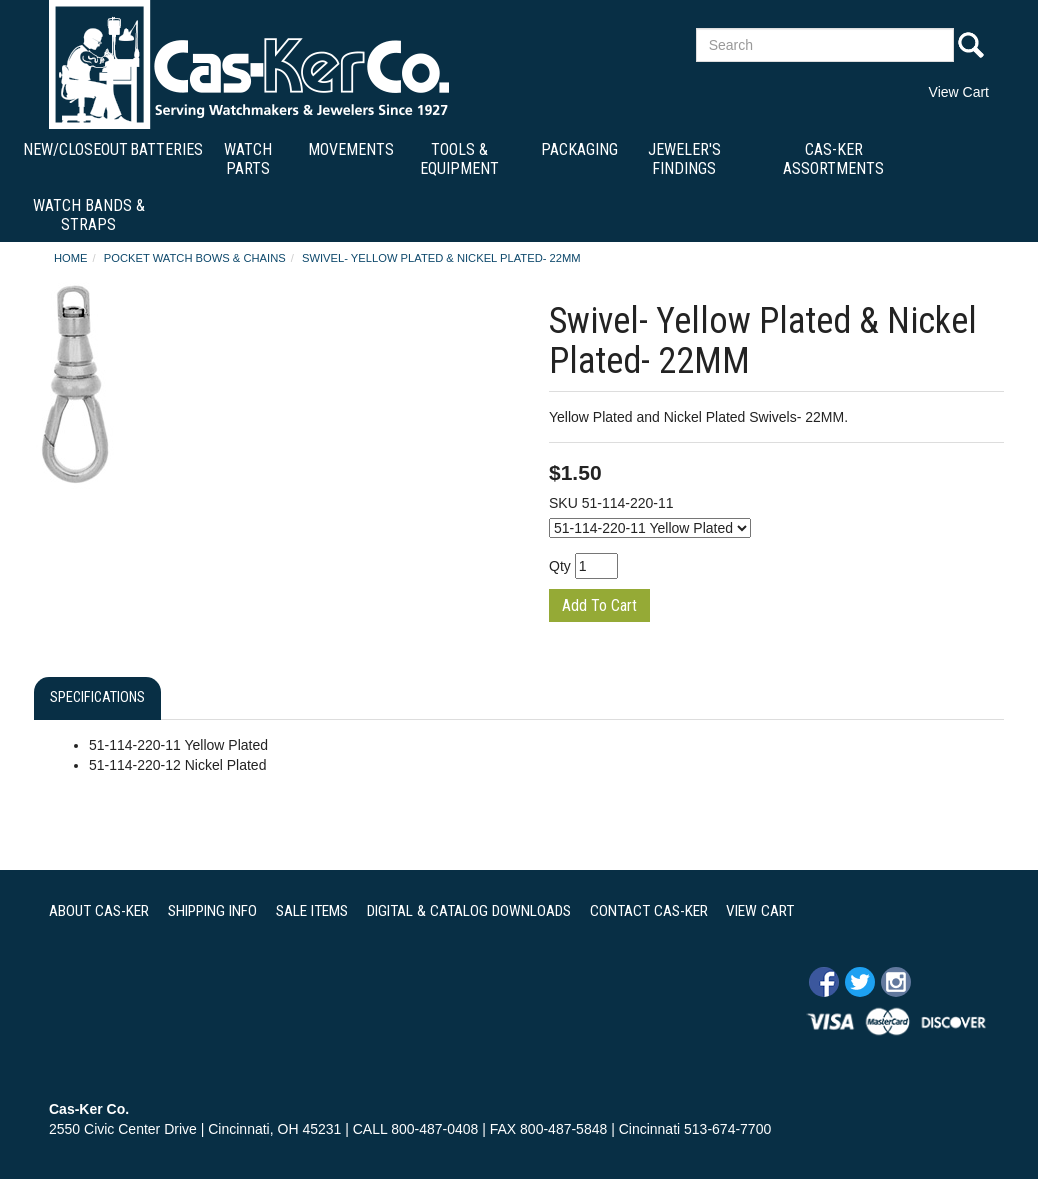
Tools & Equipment (459, 159)
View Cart (959, 92)
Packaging (579, 149)
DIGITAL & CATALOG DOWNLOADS (469, 911)
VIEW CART (760, 911)
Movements (351, 149)
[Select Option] (650, 528)
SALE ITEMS (312, 911)
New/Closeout (75, 149)
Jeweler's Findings (684, 159)
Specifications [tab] (97, 697)
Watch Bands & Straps (89, 215)
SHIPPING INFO (212, 911)
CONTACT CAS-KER (649, 911)
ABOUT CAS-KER (99, 911)
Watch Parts (248, 159)
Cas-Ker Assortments (833, 159)
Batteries (166, 149)
